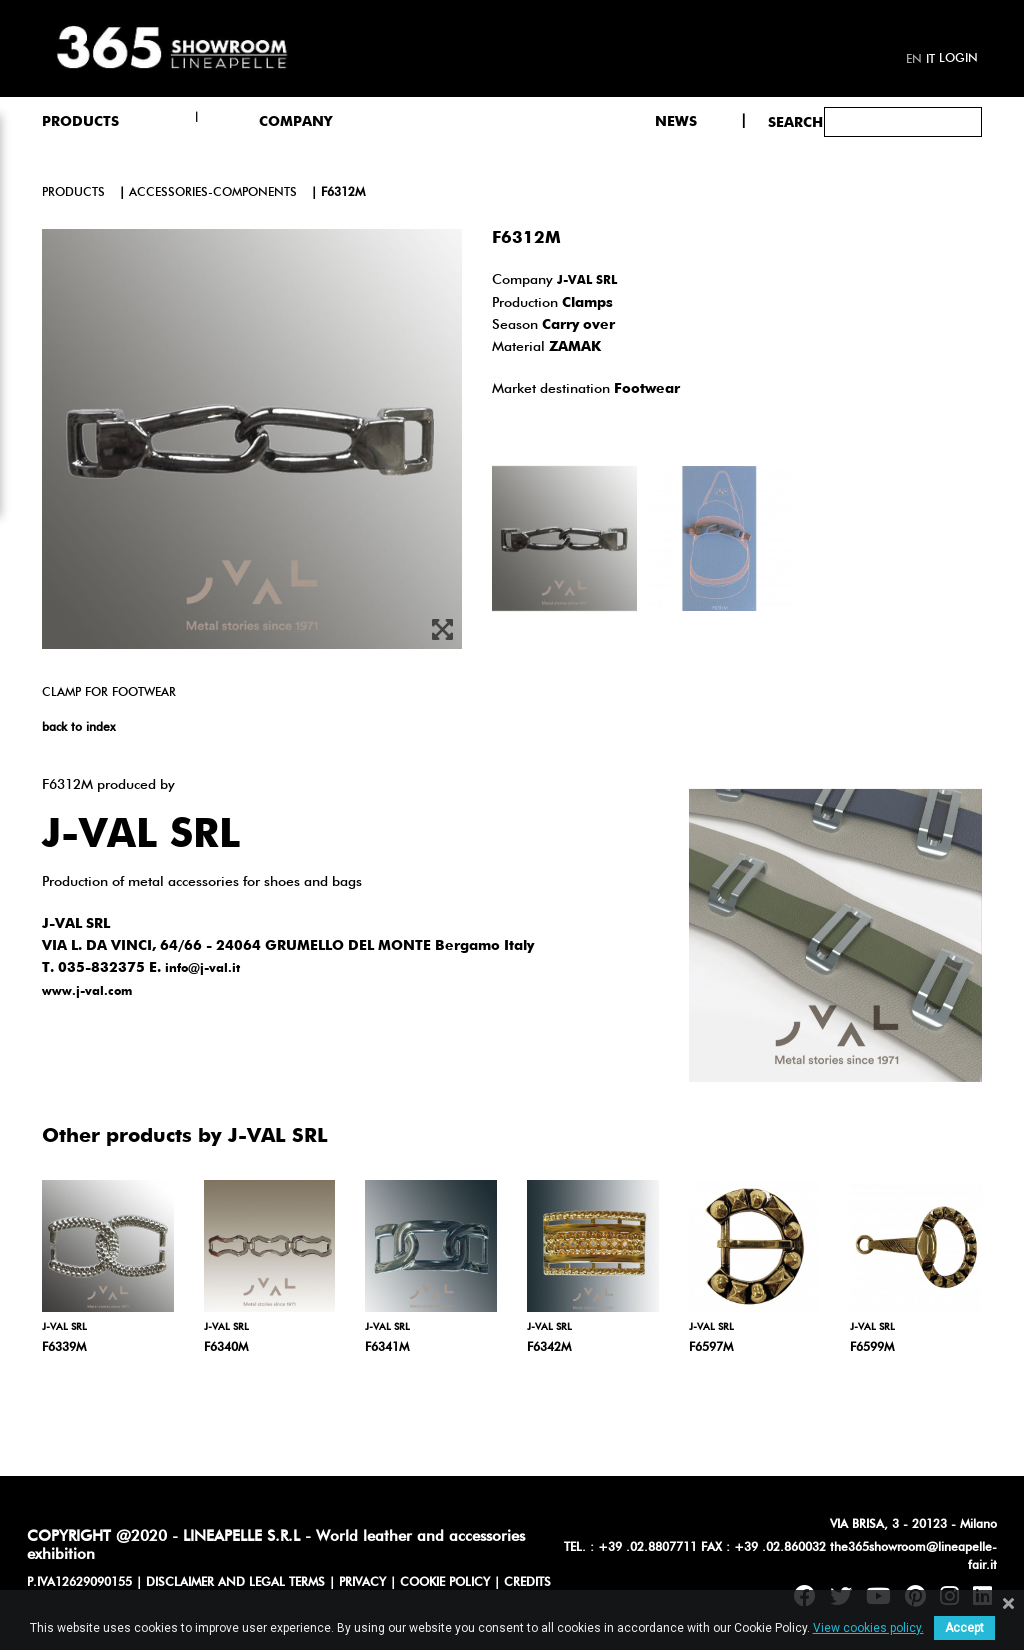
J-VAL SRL (587, 281)
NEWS (676, 122)
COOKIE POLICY (445, 1583)
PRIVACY (362, 1583)
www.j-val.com (87, 992)
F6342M (549, 1348)
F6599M (872, 1348)
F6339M (64, 1348)
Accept (964, 1628)
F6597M (711, 1348)
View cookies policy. (868, 1628)
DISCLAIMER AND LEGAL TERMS (235, 1583)
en (914, 60)
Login (958, 59)
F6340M (226, 1348)
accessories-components (213, 193)
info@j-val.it (202, 969)
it (930, 60)
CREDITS (527, 1583)
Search (795, 123)
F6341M (387, 1348)
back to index (78, 728)
